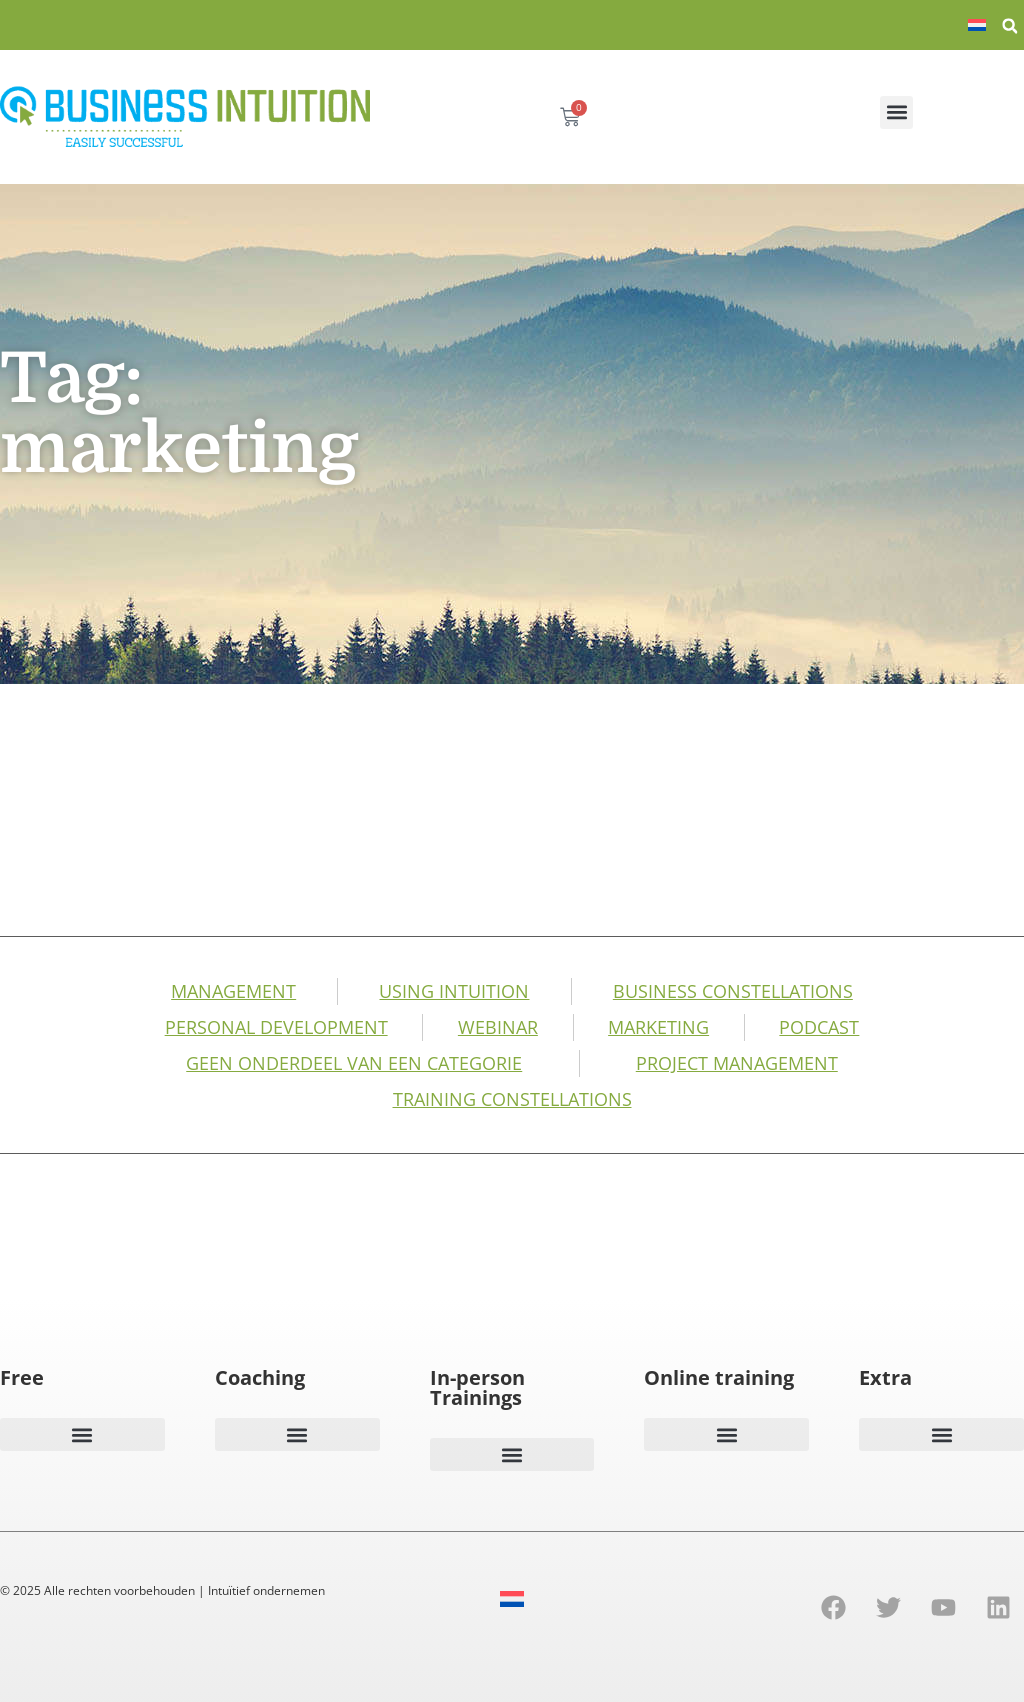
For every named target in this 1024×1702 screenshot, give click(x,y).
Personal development (276, 1027)
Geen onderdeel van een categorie (354, 1063)
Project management (737, 1063)
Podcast (819, 1027)
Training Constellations (512, 1099)
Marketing (658, 1027)
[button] (1010, 26)
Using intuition (454, 991)
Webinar (498, 1027)
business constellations (733, 991)
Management (233, 991)
